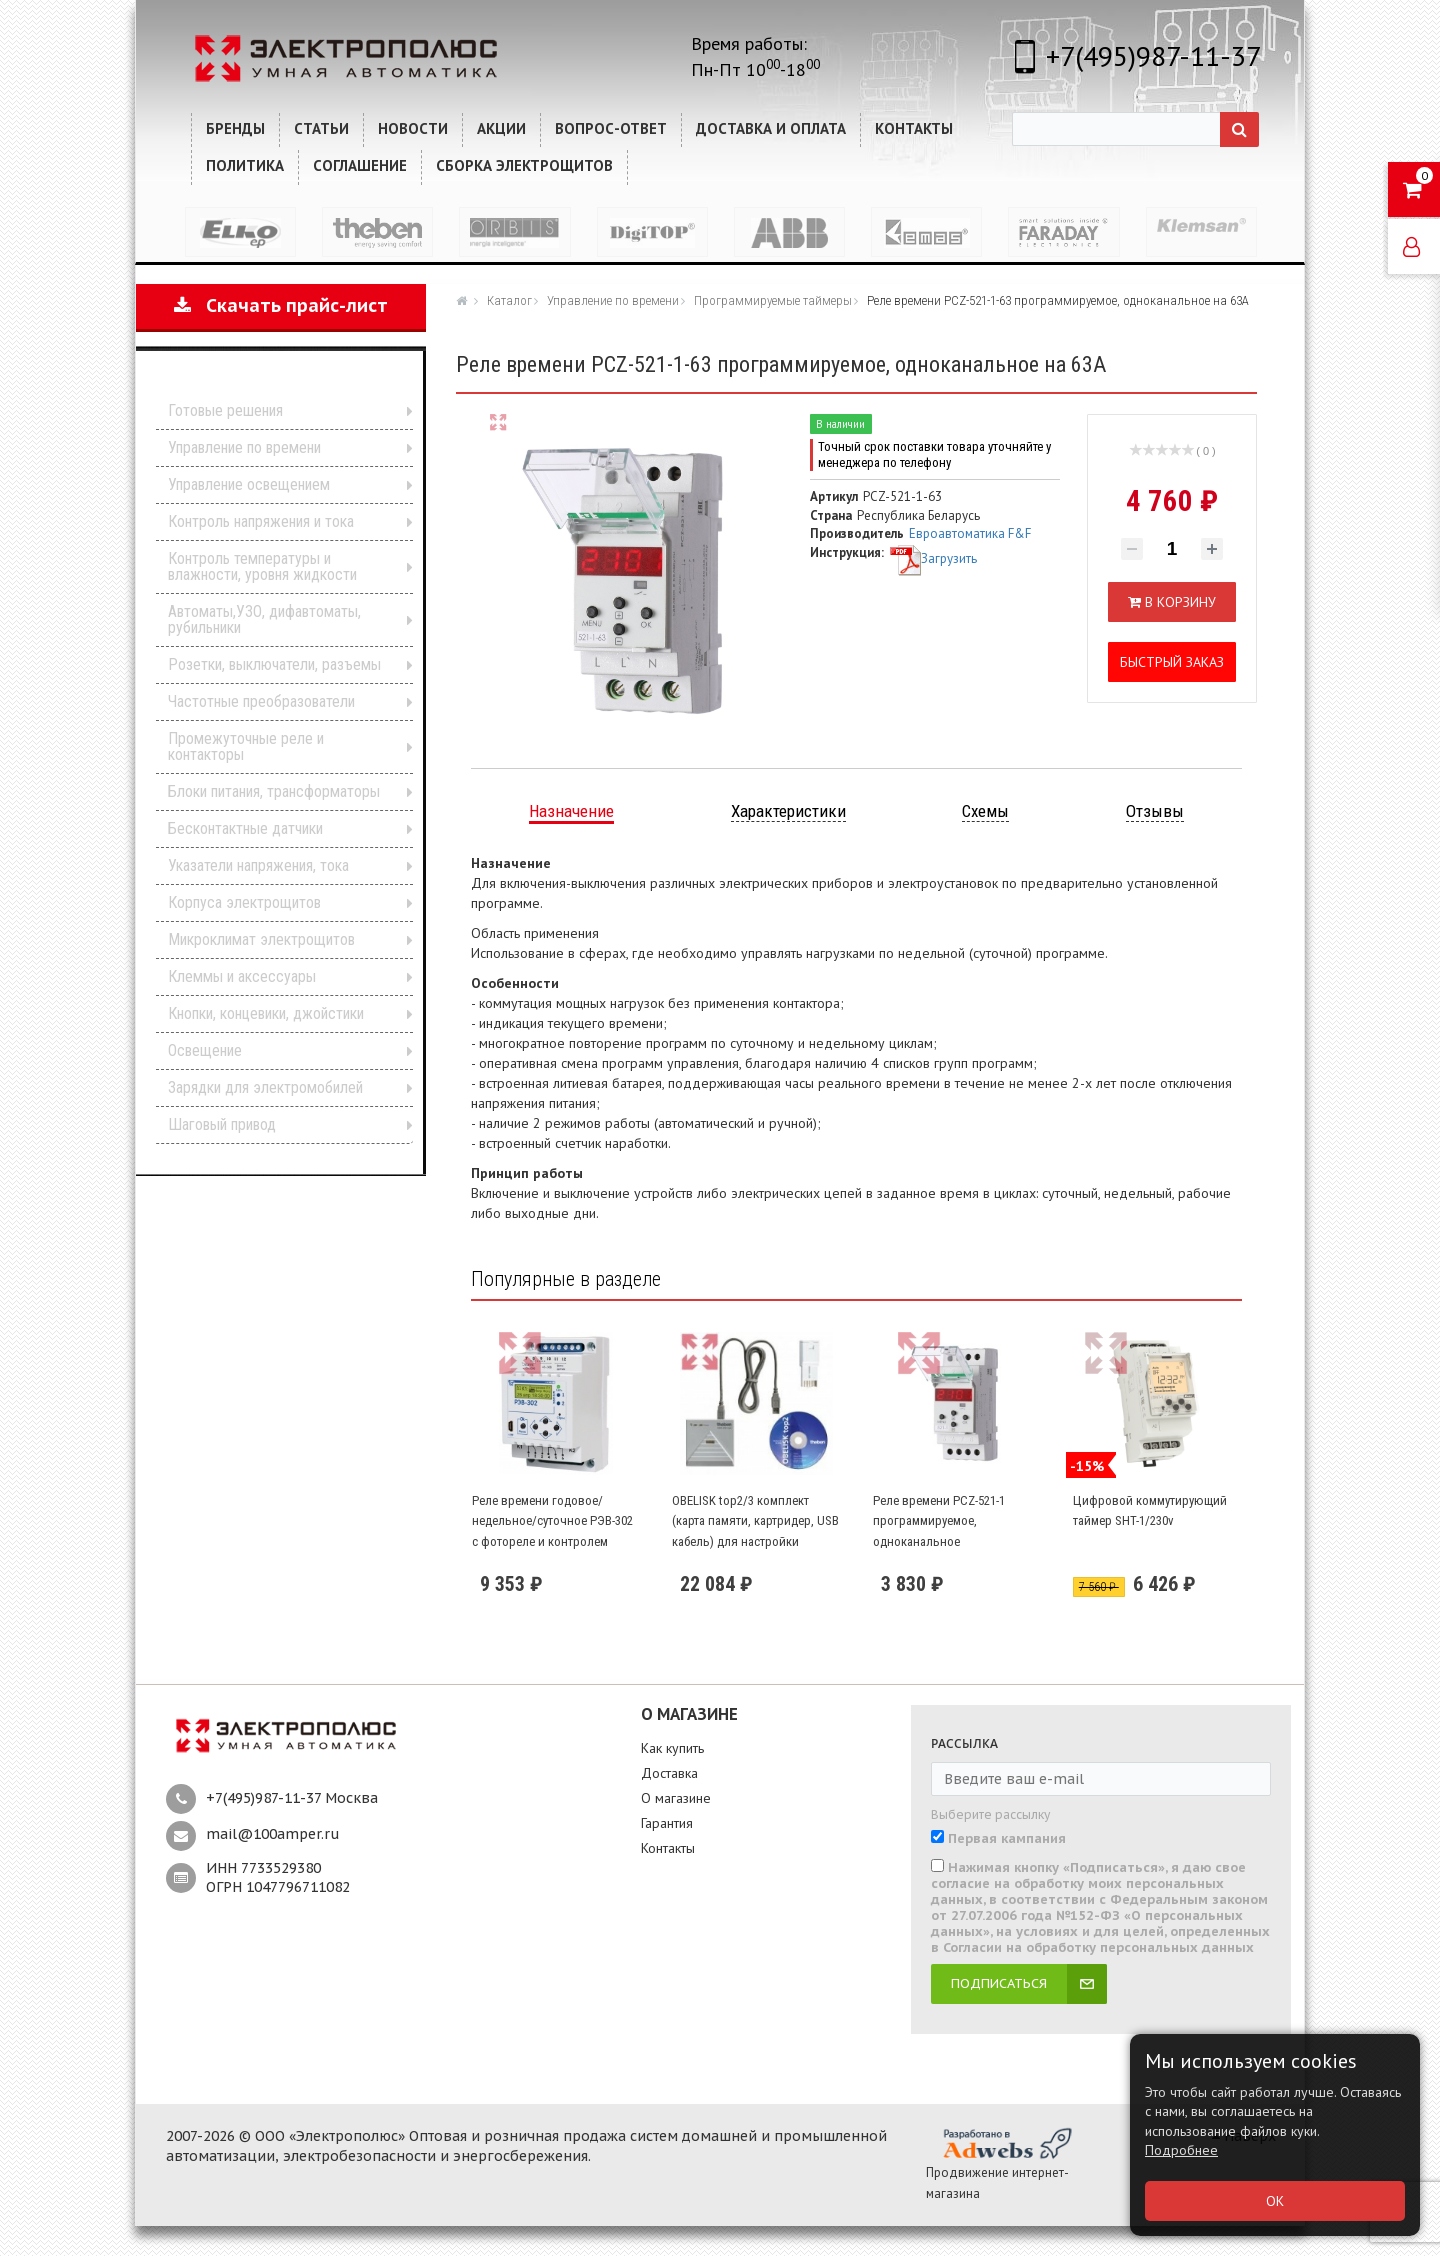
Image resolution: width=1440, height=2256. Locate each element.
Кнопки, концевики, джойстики (266, 1013)
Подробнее (1181, 2150)
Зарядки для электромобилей (265, 1087)
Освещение (205, 1050)
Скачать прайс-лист (281, 305)
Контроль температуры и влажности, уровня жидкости (262, 566)
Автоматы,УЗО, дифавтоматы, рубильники (264, 619)
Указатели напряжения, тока (258, 865)
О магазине (676, 1798)
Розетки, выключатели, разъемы (274, 664)
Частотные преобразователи (261, 701)
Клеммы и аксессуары (242, 976)
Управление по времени (244, 447)
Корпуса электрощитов (244, 902)
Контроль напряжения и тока (261, 521)
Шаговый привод (222, 1124)
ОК (1275, 2201)
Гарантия (667, 1823)
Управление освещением (249, 484)
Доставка (669, 1773)
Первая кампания (1007, 1839)
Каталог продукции (267, 379)
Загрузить (933, 558)
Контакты (668, 1848)
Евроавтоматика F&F (970, 533)
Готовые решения (225, 410)
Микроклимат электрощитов (261, 939)
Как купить (672, 1748)
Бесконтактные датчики (245, 828)
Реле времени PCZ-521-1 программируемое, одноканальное (939, 1521)
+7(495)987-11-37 (1153, 55)
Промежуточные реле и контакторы (246, 746)
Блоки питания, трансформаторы (274, 791)
